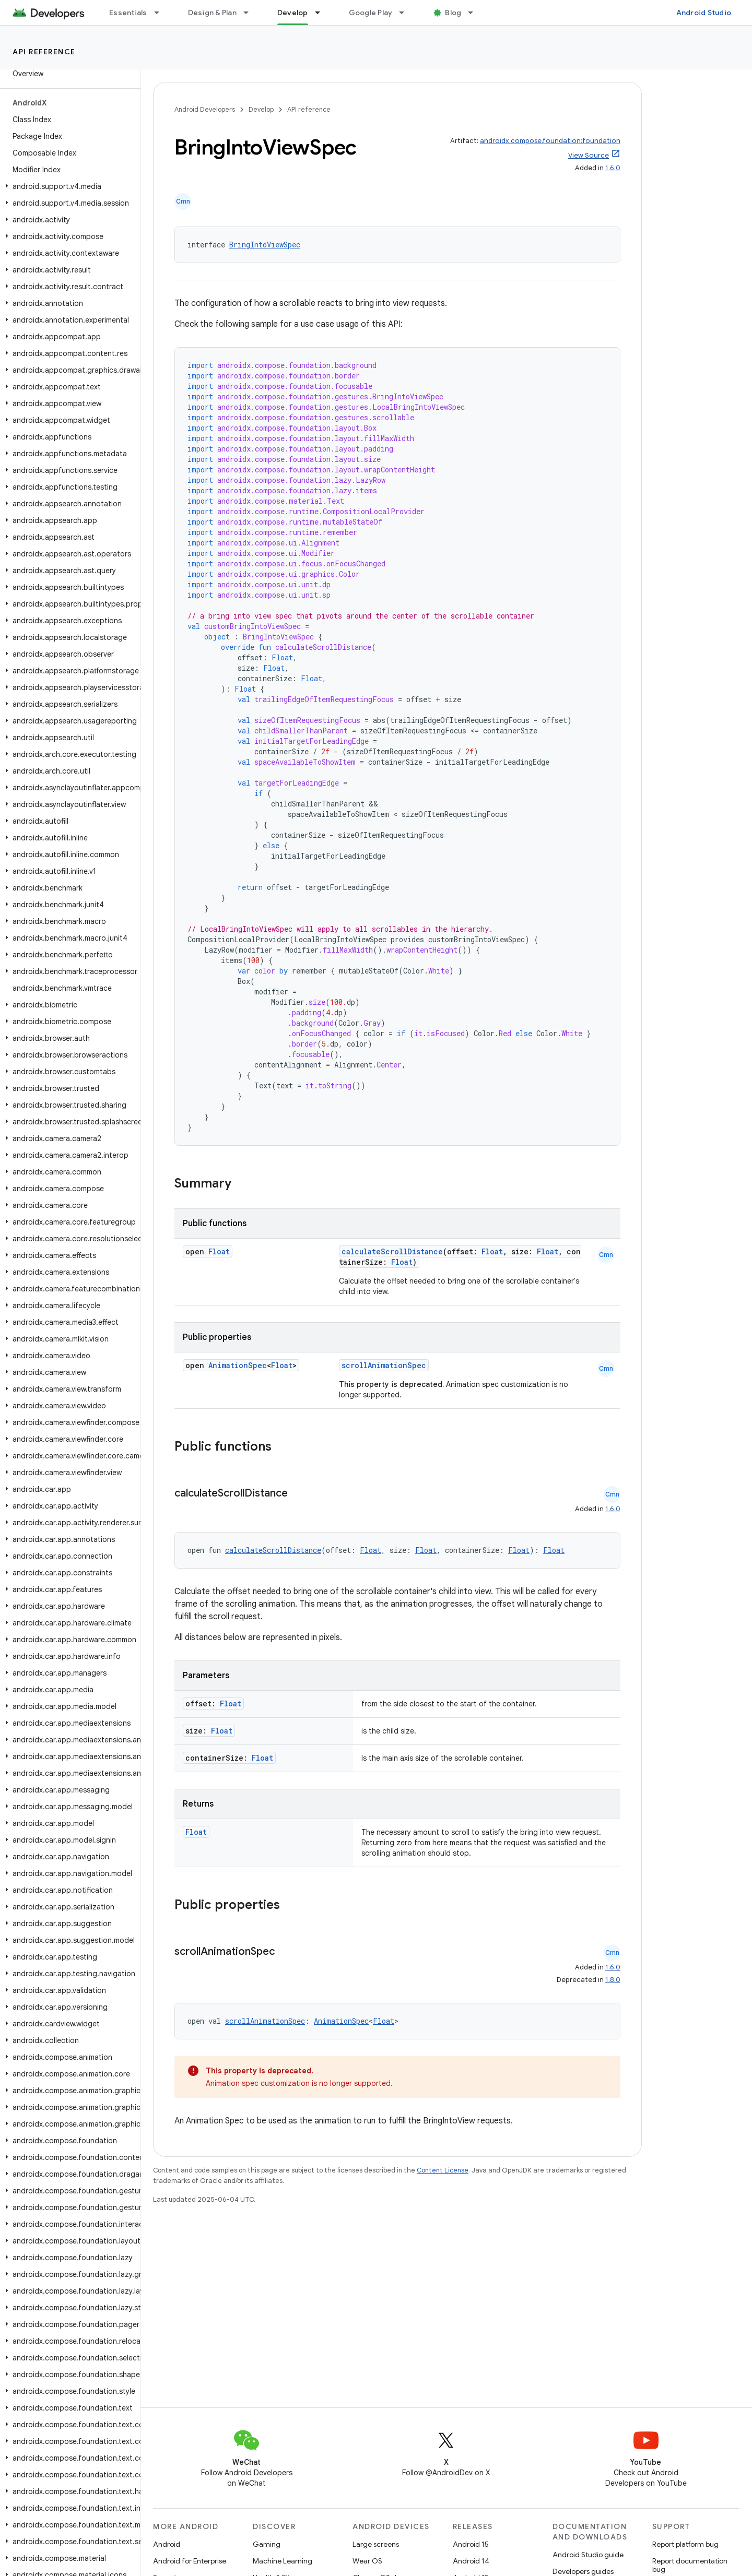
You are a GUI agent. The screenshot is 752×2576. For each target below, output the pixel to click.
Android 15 (471, 2544)
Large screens (375, 2544)
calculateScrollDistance (392, 1251)
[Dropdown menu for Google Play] (406, 12)
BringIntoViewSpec (264, 245)
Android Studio (704, 12)
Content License (442, 2170)
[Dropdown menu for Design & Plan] (251, 12)
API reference (44, 51)
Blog (453, 12)
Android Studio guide (588, 2554)
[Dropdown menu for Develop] (322, 12)
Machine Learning (282, 2561)
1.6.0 (612, 167)
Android (166, 2544)
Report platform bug (685, 2544)
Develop (261, 109)
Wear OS (367, 2561)
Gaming (266, 2544)
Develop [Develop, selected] (292, 12)
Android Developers (204, 109)
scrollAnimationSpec (384, 1365)
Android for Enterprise (189, 2561)
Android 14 (471, 2561)
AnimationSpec (237, 1365)
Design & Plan (212, 12)
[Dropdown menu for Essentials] (161, 12)
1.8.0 (612, 1979)
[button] (68, 186)
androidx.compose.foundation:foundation (550, 140)
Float (219, 1251)
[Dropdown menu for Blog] (475, 12)
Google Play (371, 12)
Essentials (128, 12)
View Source (588, 155)
